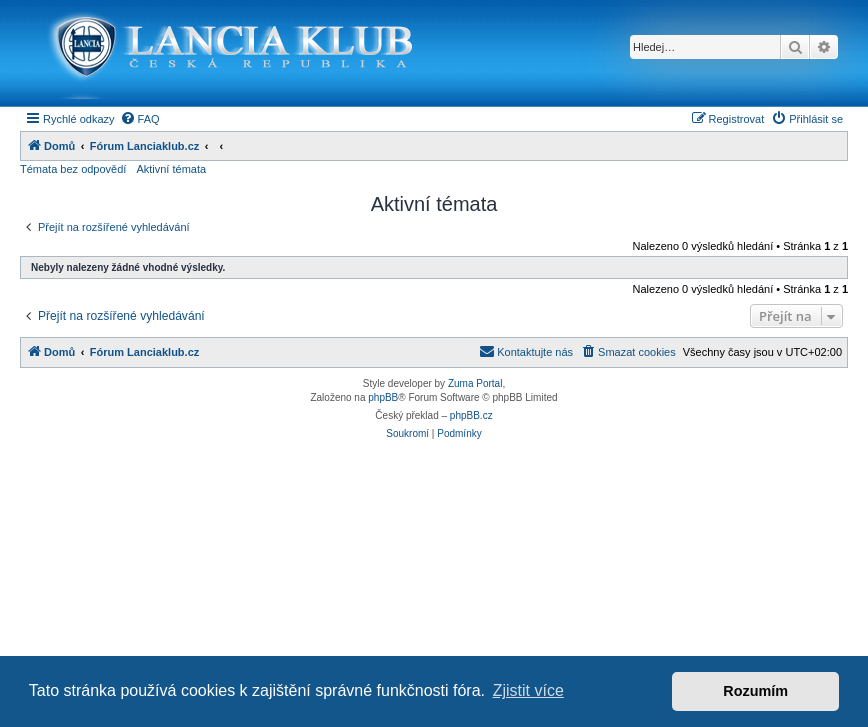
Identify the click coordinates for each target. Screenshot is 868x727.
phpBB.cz (471, 415)
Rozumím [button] (755, 691)
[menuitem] (140, 119)
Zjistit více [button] (528, 690)
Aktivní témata (171, 169)
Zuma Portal (475, 383)
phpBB (383, 397)
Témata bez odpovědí (73, 169)
